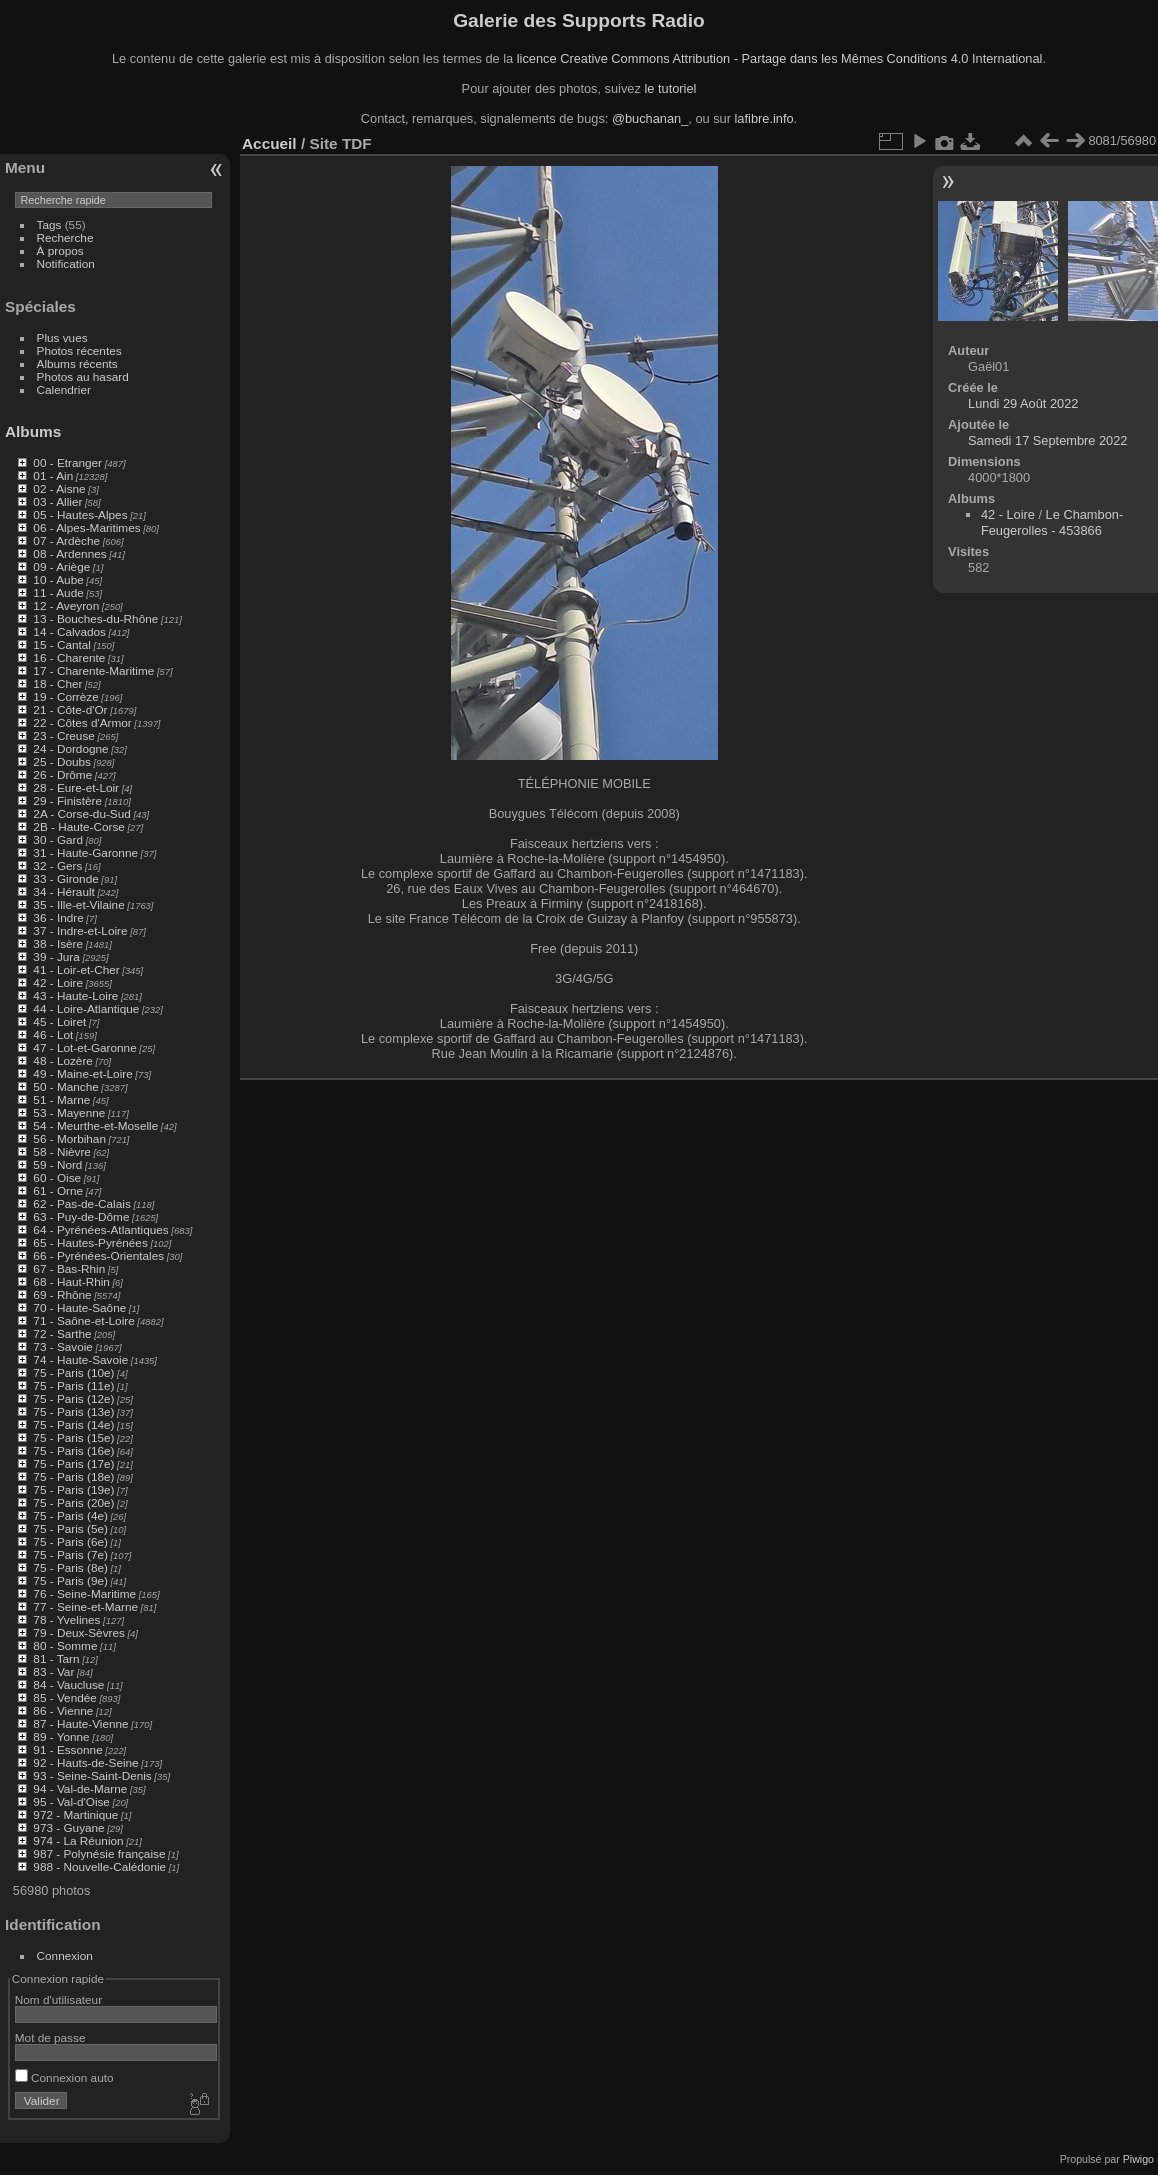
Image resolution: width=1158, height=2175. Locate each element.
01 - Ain (53, 475)
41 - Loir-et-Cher (76, 969)
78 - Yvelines (66, 1619)
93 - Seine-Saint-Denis (92, 1775)
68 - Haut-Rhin (71, 1281)
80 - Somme (65, 1645)
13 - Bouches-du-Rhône (95, 618)
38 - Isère (58, 943)
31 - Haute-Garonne (85, 852)
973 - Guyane (68, 1827)
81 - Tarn (56, 1658)
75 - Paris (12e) (73, 1398)
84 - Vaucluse (68, 1684)
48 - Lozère (63, 1060)
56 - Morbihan (69, 1138)
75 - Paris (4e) (70, 1515)
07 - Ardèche (66, 540)
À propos (60, 250)
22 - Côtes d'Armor (82, 722)
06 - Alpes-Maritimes (86, 527)
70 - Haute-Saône (79, 1307)
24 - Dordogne (70, 748)
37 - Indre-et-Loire (80, 930)
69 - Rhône (62, 1294)
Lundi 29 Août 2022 (1023, 403)
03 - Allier (57, 501)
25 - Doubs (62, 761)
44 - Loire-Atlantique (86, 1008)
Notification (66, 263)
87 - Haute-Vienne (80, 1723)
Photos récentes (79, 350)
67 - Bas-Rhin (69, 1268)
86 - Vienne (63, 1710)
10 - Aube (58, 579)
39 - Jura (56, 956)
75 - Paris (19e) (73, 1489)
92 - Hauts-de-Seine (85, 1762)
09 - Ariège (61, 566)
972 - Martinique (75, 1814)
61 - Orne (58, 1190)
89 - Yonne (61, 1736)
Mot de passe (50, 2037)
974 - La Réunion (78, 1840)
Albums (33, 431)
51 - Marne (61, 1099)
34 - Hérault (63, 891)
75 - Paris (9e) (70, 1580)
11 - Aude (58, 592)
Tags (49, 224)
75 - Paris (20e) (73, 1502)
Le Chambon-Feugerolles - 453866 (1052, 522)
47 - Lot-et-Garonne (84, 1047)
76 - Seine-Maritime (84, 1593)
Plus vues (62, 337)
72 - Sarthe (62, 1333)
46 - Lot (53, 1034)
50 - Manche (65, 1086)
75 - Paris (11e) (73, 1385)
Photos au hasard (83, 376)
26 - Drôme (62, 774)
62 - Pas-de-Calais (81, 1203)
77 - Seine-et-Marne (85, 1606)
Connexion (65, 1955)
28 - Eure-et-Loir (76, 787)
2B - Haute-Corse (79, 826)
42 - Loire (58, 982)
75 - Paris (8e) (70, 1567)
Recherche (65, 237)
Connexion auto (64, 2077)
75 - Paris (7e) (70, 1554)
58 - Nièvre (62, 1151)
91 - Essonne (67, 1749)
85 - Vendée (64, 1697)
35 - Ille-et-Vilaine (78, 904)
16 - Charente (69, 657)
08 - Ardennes (69, 553)
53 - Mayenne (69, 1112)
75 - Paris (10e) (73, 1372)
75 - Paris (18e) (73, 1476)
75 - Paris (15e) (73, 1437)
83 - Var (53, 1671)
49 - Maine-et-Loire (82, 1073)
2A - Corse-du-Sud (81, 813)
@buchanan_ (650, 118)
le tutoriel (670, 88)
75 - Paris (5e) (70, 1528)
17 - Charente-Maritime (93, 670)
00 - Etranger (67, 462)
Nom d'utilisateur (58, 1999)
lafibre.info (764, 118)
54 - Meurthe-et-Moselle (95, 1125)
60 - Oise (57, 1177)
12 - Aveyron (66, 605)
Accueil (269, 143)
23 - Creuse (63, 735)
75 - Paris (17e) (73, 1463)
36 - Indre (58, 917)
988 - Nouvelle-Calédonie (99, 1866)
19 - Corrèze (65, 696)
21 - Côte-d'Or (70, 709)
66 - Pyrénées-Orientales (98, 1255)
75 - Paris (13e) (73, 1411)
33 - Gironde (65, 878)
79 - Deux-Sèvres (79, 1632)
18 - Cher (57, 683)
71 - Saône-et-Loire (83, 1320)
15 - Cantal (62, 644)
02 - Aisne (59, 488)
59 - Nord (57, 1164)
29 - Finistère (67, 800)
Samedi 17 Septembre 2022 (1047, 440)
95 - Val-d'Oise (71, 1801)
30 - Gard (58, 839)
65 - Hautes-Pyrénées (90, 1242)
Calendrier (64, 389)
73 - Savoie (63, 1346)
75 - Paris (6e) (70, 1541)
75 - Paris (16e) (73, 1450)
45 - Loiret (59, 1021)
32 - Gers (57, 865)
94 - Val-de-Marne (80, 1788)
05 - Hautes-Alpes (80, 514)
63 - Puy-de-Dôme (81, 1216)
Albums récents (77, 363)
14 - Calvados (69, 631)
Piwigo (1138, 2159)
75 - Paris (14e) (73, 1424)
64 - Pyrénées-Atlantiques (100, 1229)
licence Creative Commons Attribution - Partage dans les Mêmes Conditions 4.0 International (780, 58)
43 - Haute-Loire (75, 995)
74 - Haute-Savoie (80, 1359)
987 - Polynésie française (99, 1853)
